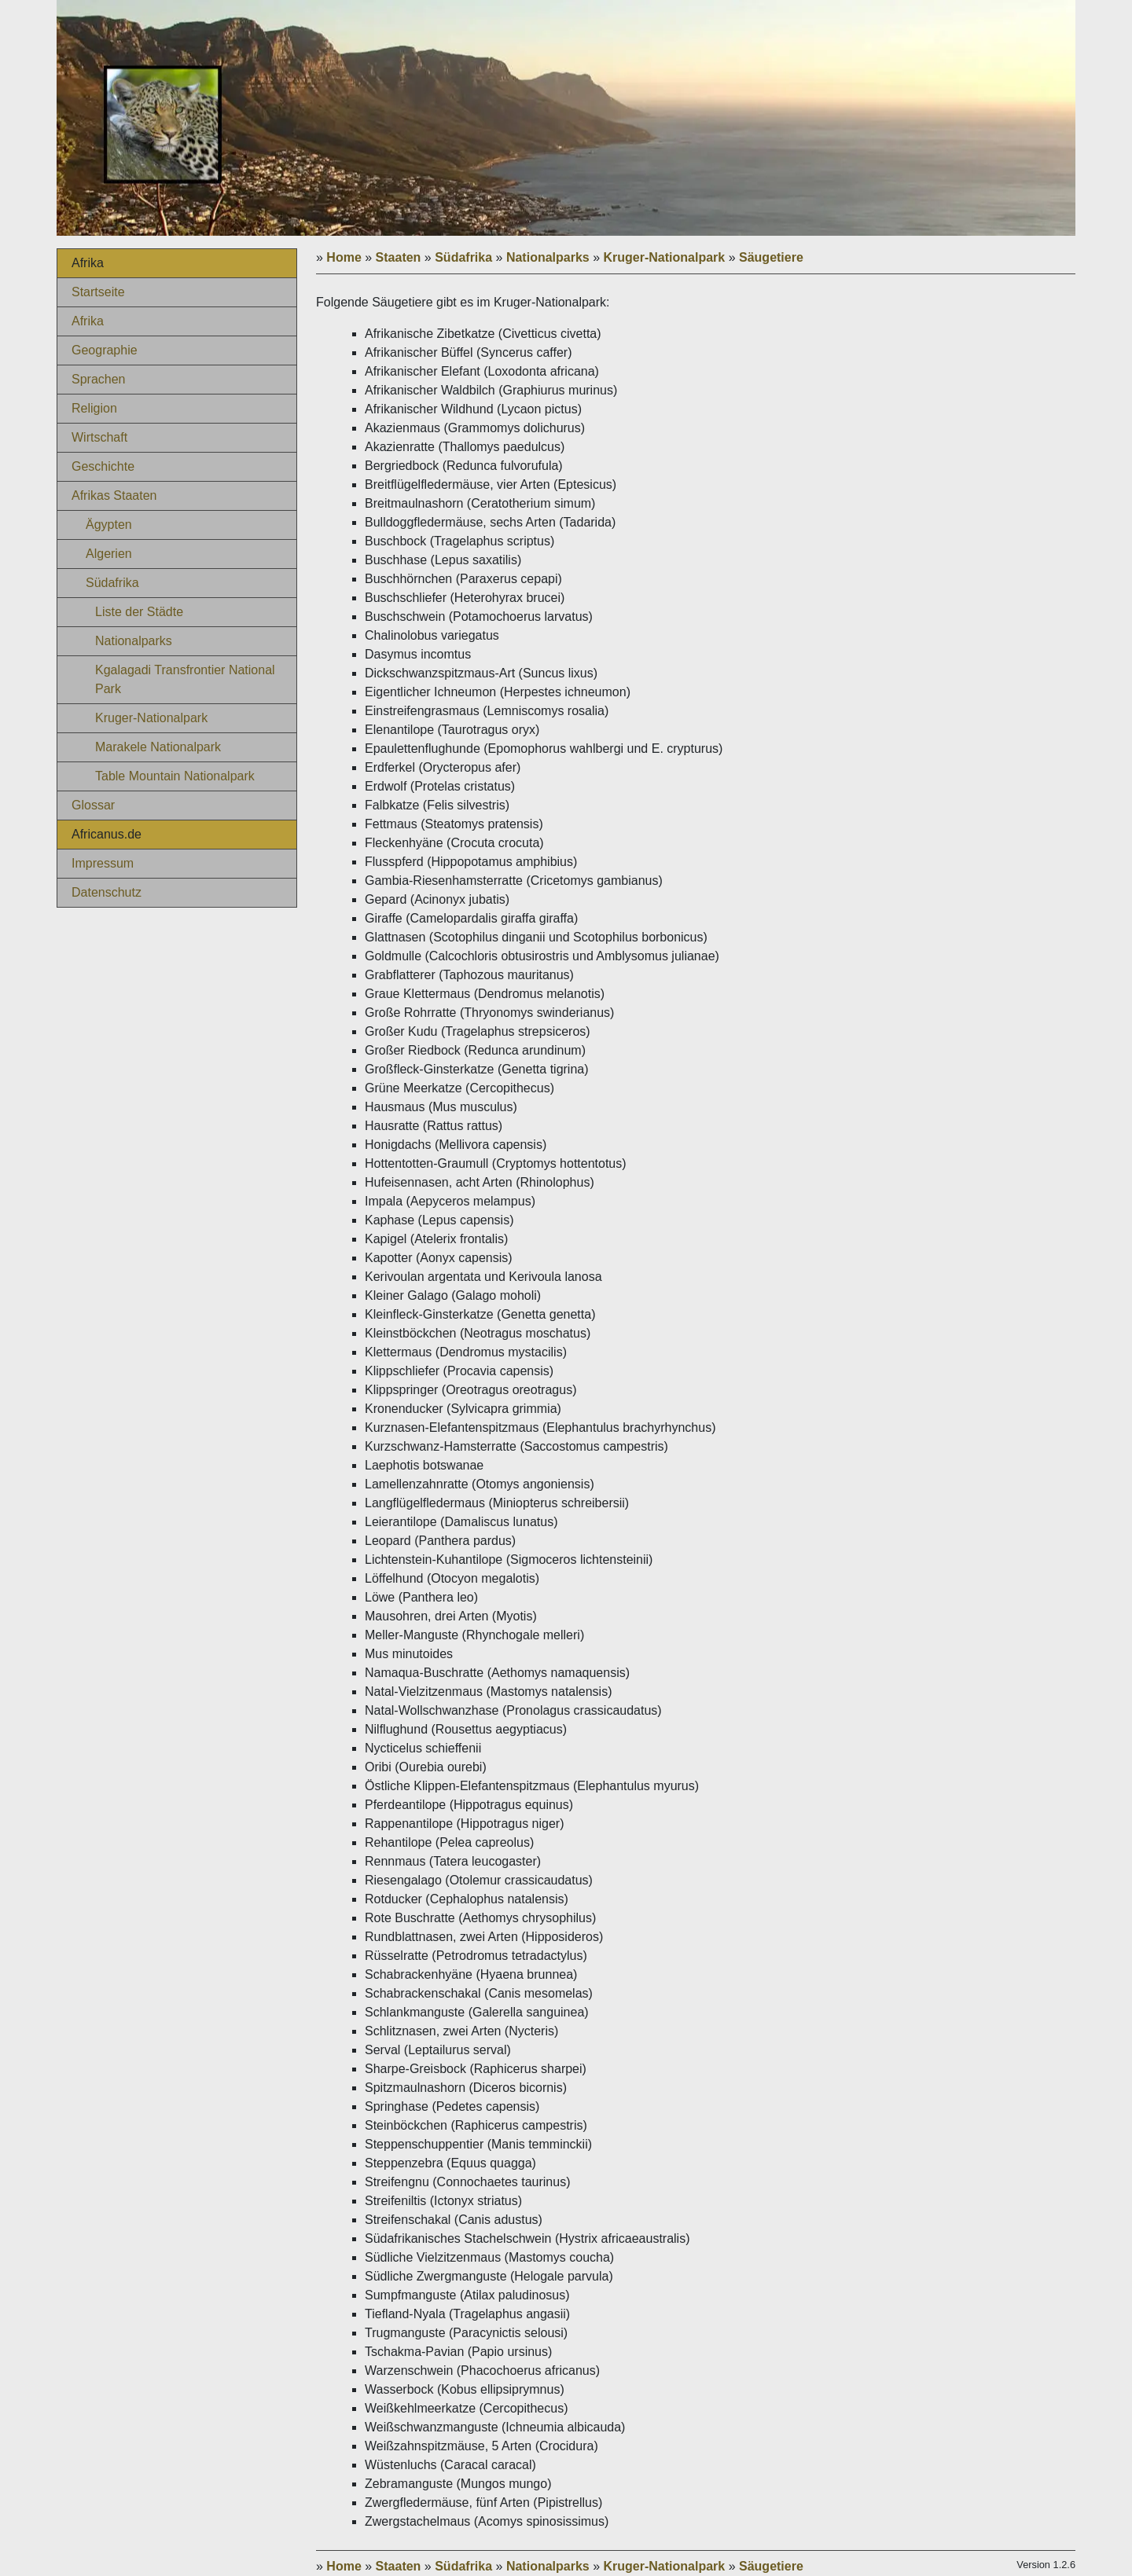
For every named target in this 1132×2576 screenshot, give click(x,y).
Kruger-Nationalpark (151, 718)
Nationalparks (133, 641)
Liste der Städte (139, 611)
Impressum (103, 863)
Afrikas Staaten (114, 495)
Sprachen (99, 379)
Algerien (109, 553)
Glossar (93, 805)
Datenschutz (107, 892)
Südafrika (112, 582)
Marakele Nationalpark (158, 747)
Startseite (98, 292)
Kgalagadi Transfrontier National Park (185, 679)
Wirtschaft (99, 437)
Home (343, 257)
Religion (94, 408)
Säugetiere (771, 257)
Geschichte (103, 466)
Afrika (88, 321)
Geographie (105, 350)
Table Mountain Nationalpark (175, 776)
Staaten (398, 257)
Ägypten (109, 524)
